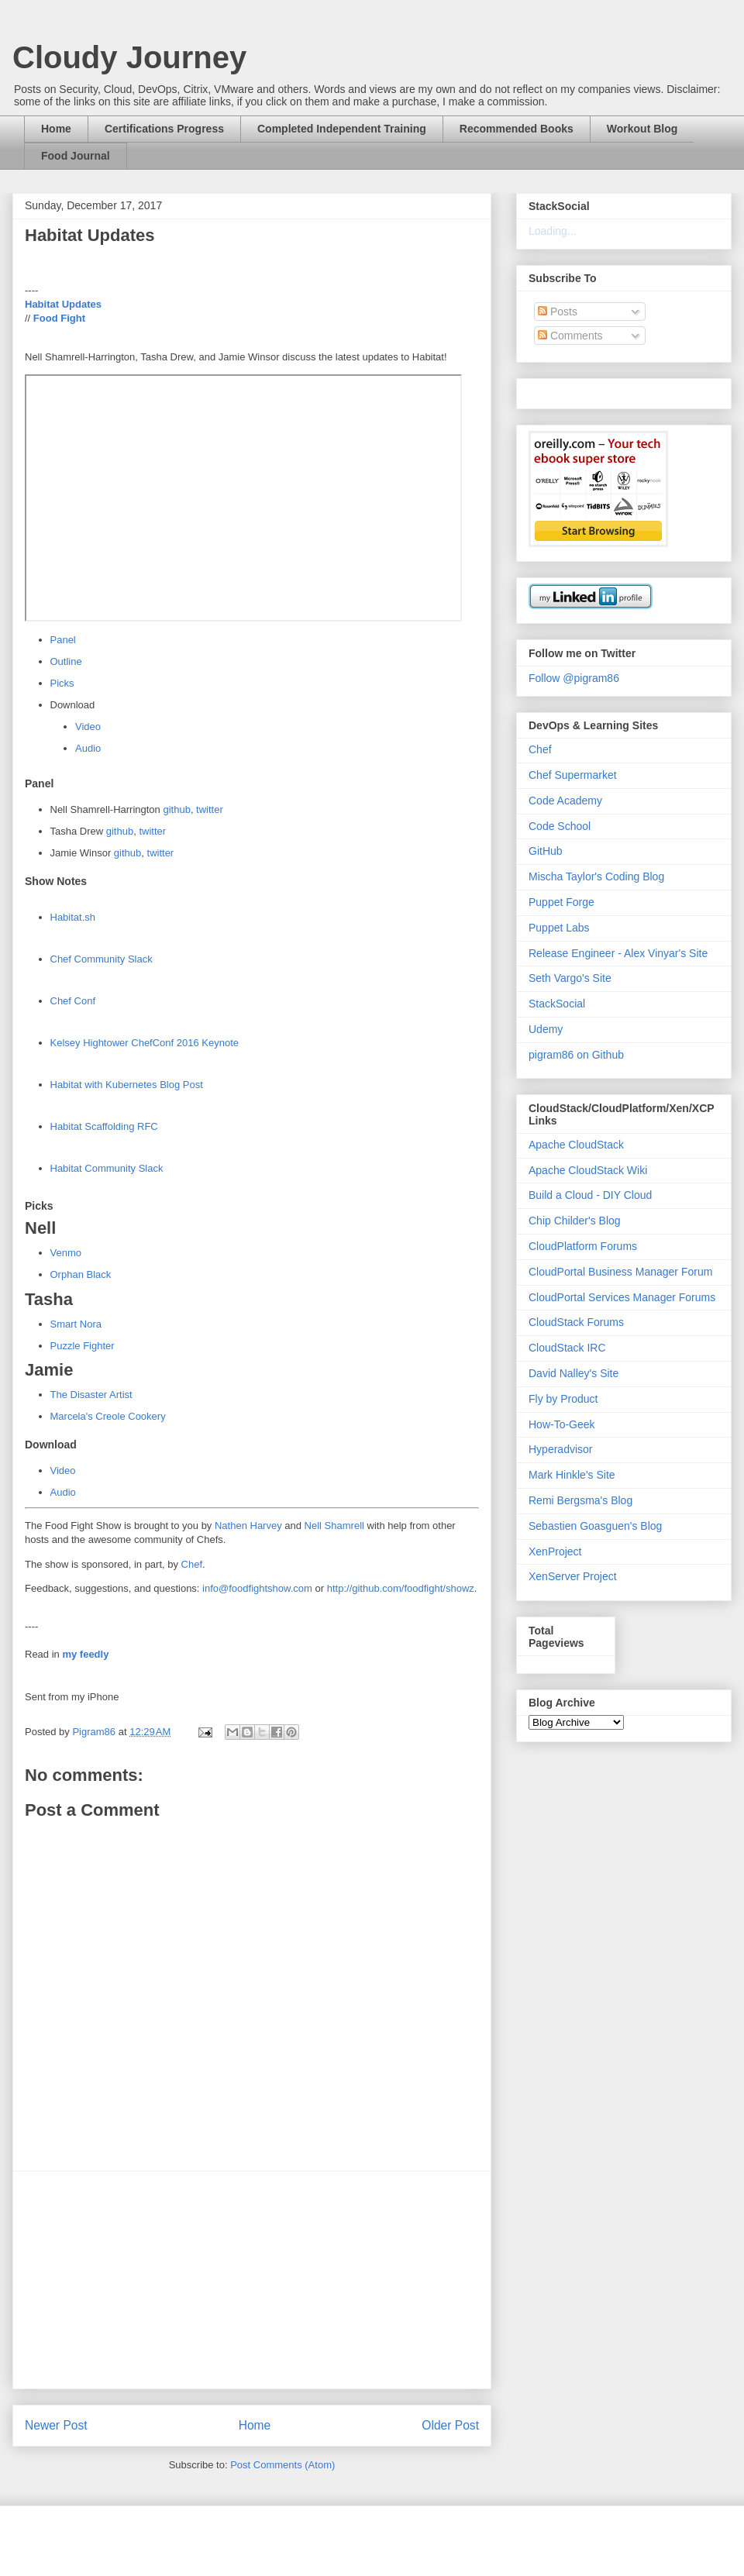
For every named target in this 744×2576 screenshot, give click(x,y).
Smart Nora (76, 1324)
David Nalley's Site (573, 1373)
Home (56, 128)
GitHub (546, 851)
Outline (66, 661)
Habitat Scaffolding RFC (104, 1126)
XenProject (555, 1551)
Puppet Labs (559, 927)
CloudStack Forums (576, 1322)
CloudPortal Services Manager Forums (622, 1297)
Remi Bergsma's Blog (580, 1500)
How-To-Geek (562, 1424)
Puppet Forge (561, 902)
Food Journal (75, 156)
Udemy (546, 1029)
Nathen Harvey (248, 1525)
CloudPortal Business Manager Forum (620, 1272)
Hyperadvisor (560, 1449)
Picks (62, 683)
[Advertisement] (252, 2280)
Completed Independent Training (341, 128)
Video (88, 726)
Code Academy (565, 800)
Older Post (450, 2425)
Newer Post (56, 2425)
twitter (209, 809)
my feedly (85, 1654)
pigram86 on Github (576, 1055)
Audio (88, 748)
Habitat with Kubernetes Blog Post (126, 1084)
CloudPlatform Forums (583, 1246)
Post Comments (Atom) (282, 2465)
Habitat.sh (73, 917)
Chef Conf (73, 1001)
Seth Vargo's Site (570, 978)
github (176, 809)
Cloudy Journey (129, 57)
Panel (63, 640)
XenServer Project (573, 1576)
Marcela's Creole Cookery (108, 1416)
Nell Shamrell (334, 1525)
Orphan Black (81, 1274)
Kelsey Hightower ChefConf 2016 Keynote (144, 1043)
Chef (191, 1564)
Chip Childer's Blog (575, 1220)
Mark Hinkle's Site (572, 1475)
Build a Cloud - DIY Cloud (590, 1195)
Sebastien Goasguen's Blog (595, 1526)
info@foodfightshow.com (257, 1588)
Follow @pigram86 (574, 678)
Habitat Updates (63, 304)
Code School (560, 826)
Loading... (553, 231)
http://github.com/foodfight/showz (400, 1588)
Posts (557, 311)
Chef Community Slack (101, 959)
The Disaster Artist (91, 1394)
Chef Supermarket (573, 775)
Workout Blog (642, 128)
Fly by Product (563, 1399)
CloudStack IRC (567, 1347)
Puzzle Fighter (82, 1346)
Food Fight (59, 318)
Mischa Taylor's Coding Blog (596, 876)
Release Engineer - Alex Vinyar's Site (618, 953)
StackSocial (557, 1003)
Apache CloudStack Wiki (588, 1170)
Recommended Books (517, 128)
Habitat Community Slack (107, 1168)
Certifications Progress (164, 128)
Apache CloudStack (576, 1144)
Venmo (65, 1253)
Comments (570, 335)
